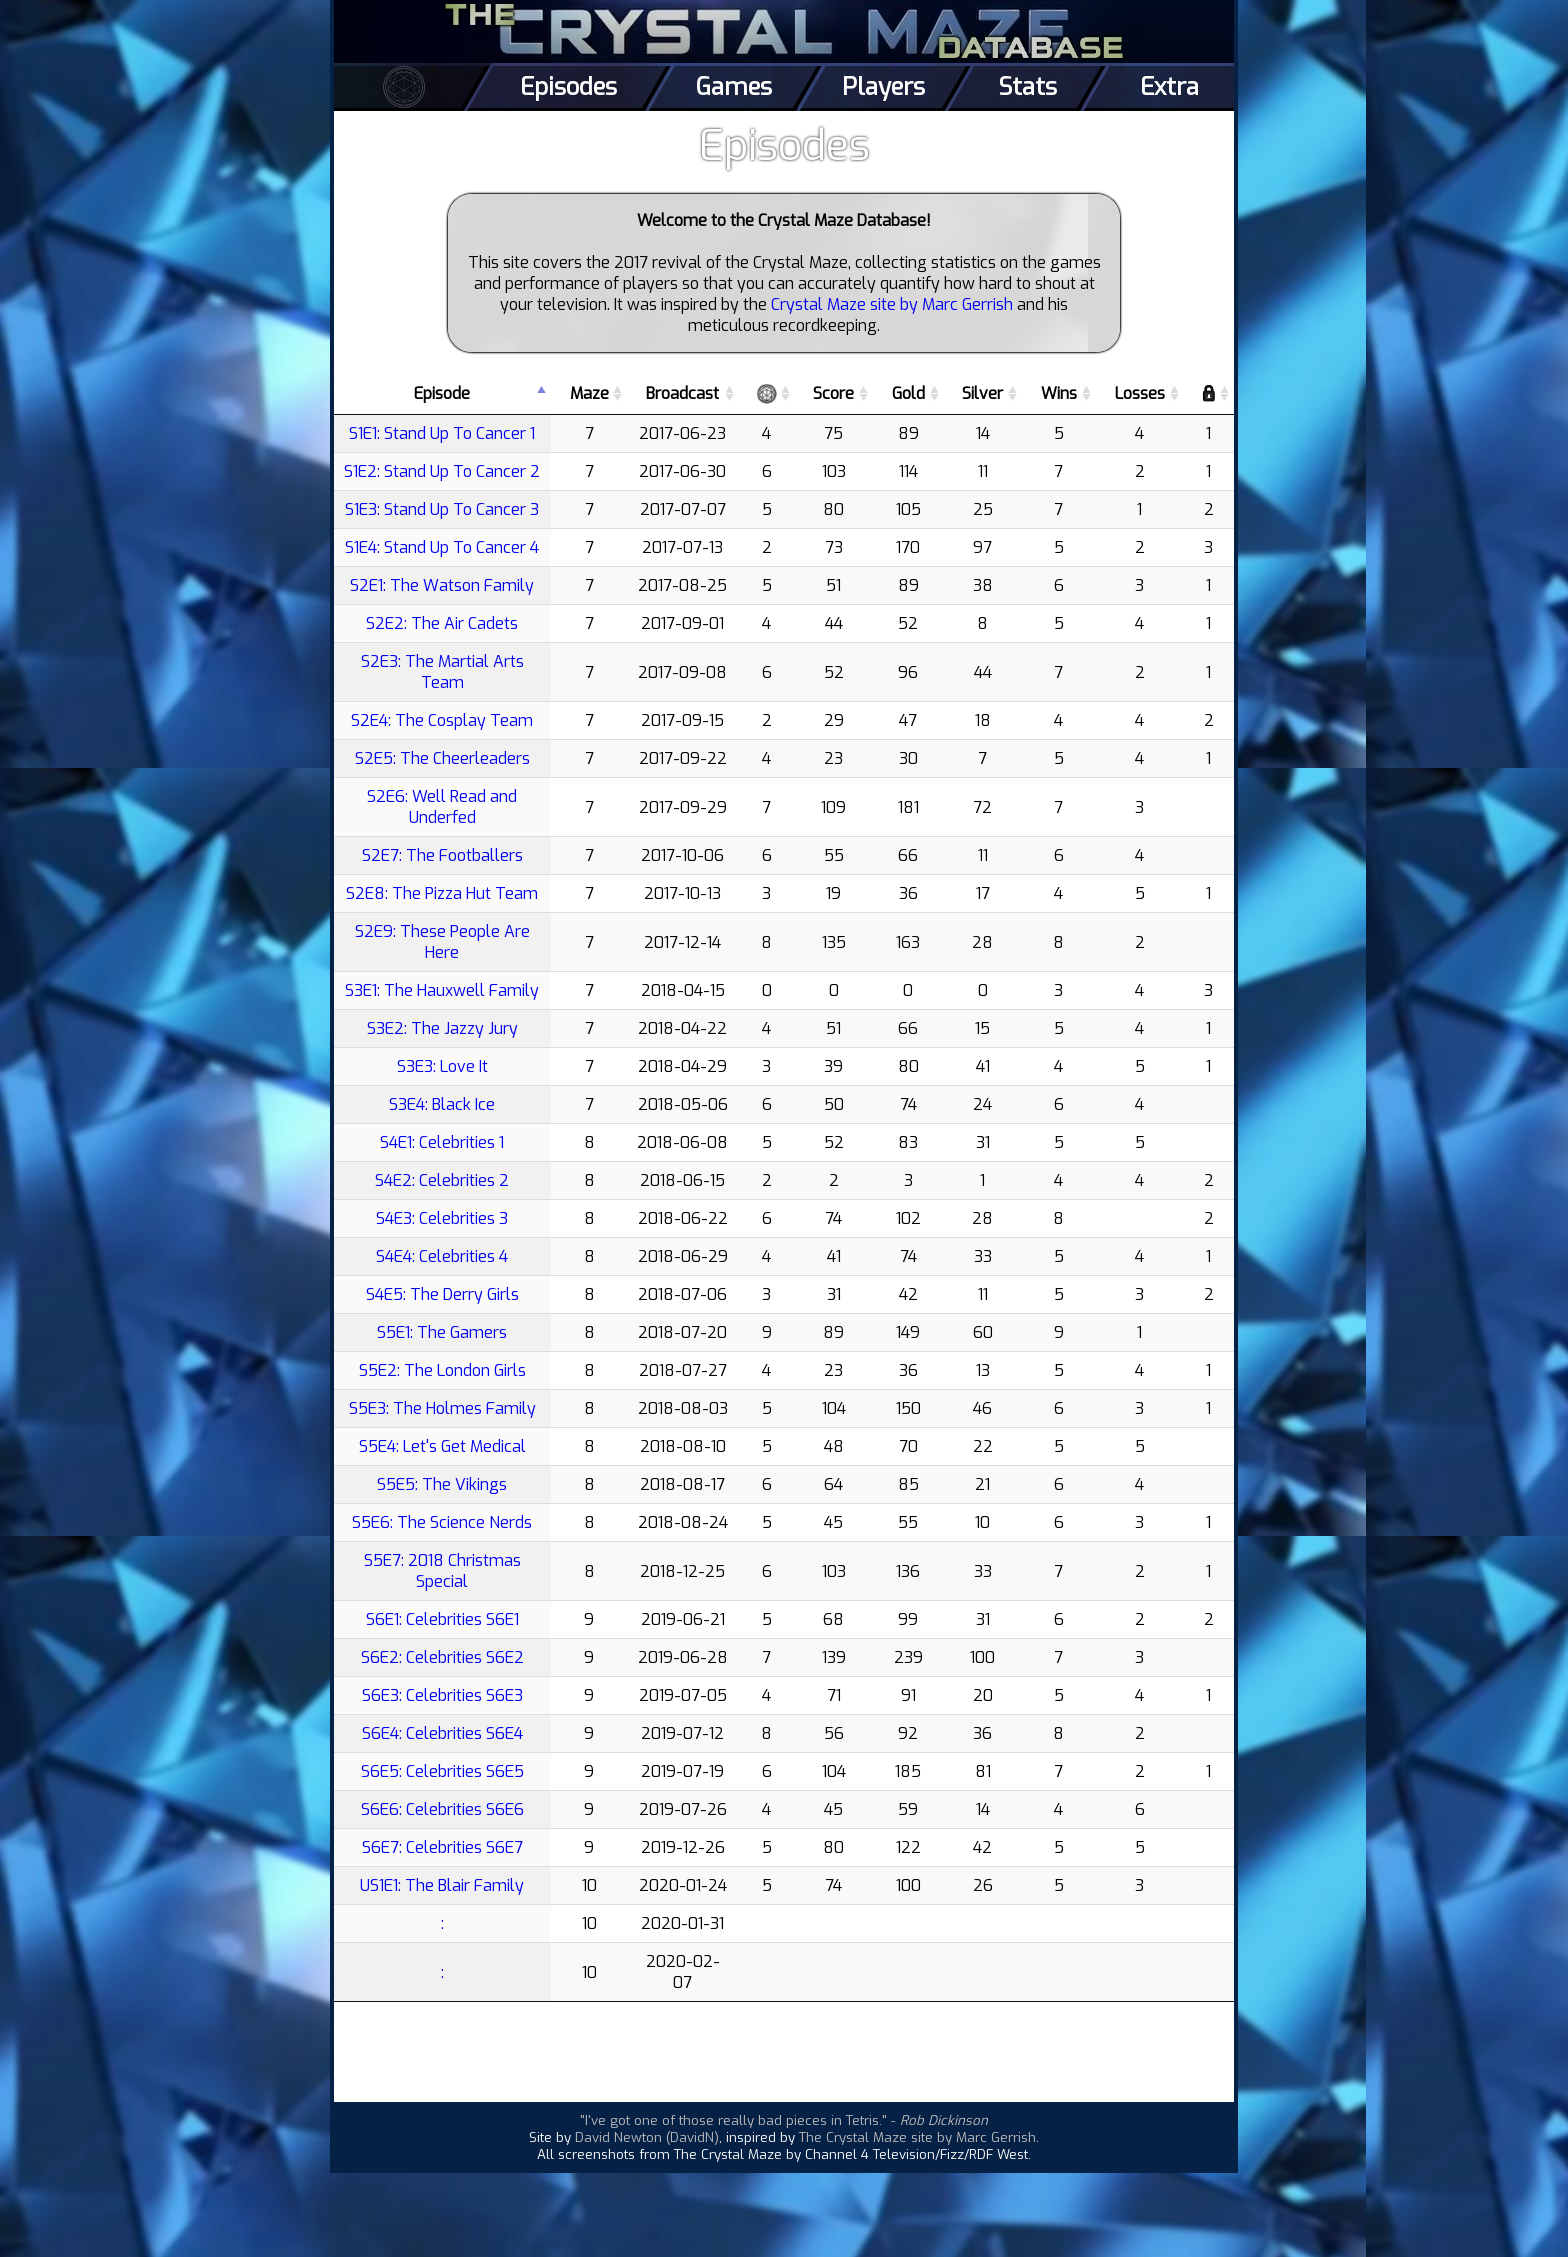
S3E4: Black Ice (442, 1104)
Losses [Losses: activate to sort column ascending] (1140, 393)
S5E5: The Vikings (442, 1484)
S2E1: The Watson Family (442, 585)
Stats (1027, 87)
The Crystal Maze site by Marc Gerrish (917, 2137)
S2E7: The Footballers (442, 855)
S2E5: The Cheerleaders (442, 758)
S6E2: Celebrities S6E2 (442, 1657)
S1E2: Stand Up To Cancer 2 (442, 471)
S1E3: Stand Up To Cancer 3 (442, 509)
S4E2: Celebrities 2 (442, 1180)
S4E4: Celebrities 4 (442, 1256)
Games (734, 87)
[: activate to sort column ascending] (767, 394)
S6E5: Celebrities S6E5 (442, 1771)
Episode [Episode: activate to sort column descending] (442, 393)
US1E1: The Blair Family (442, 1885)
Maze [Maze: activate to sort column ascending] (589, 393)
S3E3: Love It (442, 1066)
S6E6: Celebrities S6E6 (442, 1809)
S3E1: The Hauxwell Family (442, 990)
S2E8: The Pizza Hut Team (442, 893)
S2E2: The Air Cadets (442, 623)
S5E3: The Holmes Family (442, 1408)
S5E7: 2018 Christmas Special (442, 1571)
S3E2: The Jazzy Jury (442, 1028)
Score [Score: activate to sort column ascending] (833, 393)
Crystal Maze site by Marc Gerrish (892, 304)
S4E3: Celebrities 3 (442, 1218)
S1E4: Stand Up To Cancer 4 (442, 547)
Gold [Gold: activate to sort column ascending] (908, 393)
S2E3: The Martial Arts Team (442, 672)
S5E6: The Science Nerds (442, 1522)
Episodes (568, 87)
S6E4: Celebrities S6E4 (442, 1733)
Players (883, 87)
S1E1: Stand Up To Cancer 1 (442, 433)
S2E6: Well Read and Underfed (442, 807)
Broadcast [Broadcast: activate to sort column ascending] (682, 393)
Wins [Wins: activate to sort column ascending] (1059, 393)
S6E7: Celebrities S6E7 (442, 1847)
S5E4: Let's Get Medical (442, 1446)
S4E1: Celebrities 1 (442, 1142)
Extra (1169, 87)
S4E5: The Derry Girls (442, 1294)
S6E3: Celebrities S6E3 (442, 1695)
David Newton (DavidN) (647, 2137)
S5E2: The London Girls (442, 1370)
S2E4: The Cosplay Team (442, 720)
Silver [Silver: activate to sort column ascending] (982, 393)
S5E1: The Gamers (442, 1332)
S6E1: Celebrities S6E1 (442, 1619)
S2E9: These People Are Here (442, 942)
